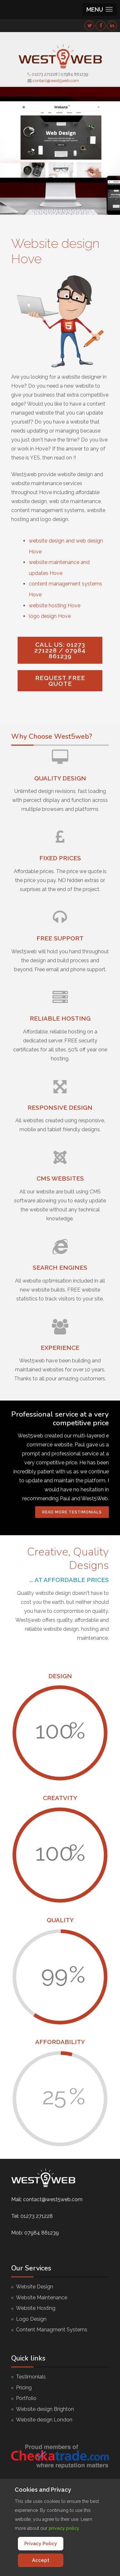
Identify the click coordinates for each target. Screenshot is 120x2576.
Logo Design (31, 2319)
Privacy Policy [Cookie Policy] (40, 2544)
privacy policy (64, 2528)
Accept (40, 2560)
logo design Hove (50, 616)
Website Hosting (35, 2308)
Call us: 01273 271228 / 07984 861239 (60, 650)
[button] (99, 9)
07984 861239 (74, 74)
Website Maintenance (41, 2297)
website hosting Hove (54, 605)
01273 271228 (45, 74)
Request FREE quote (60, 680)
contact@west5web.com (56, 80)
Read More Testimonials (72, 1512)
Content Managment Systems (51, 2330)
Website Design (34, 2287)
